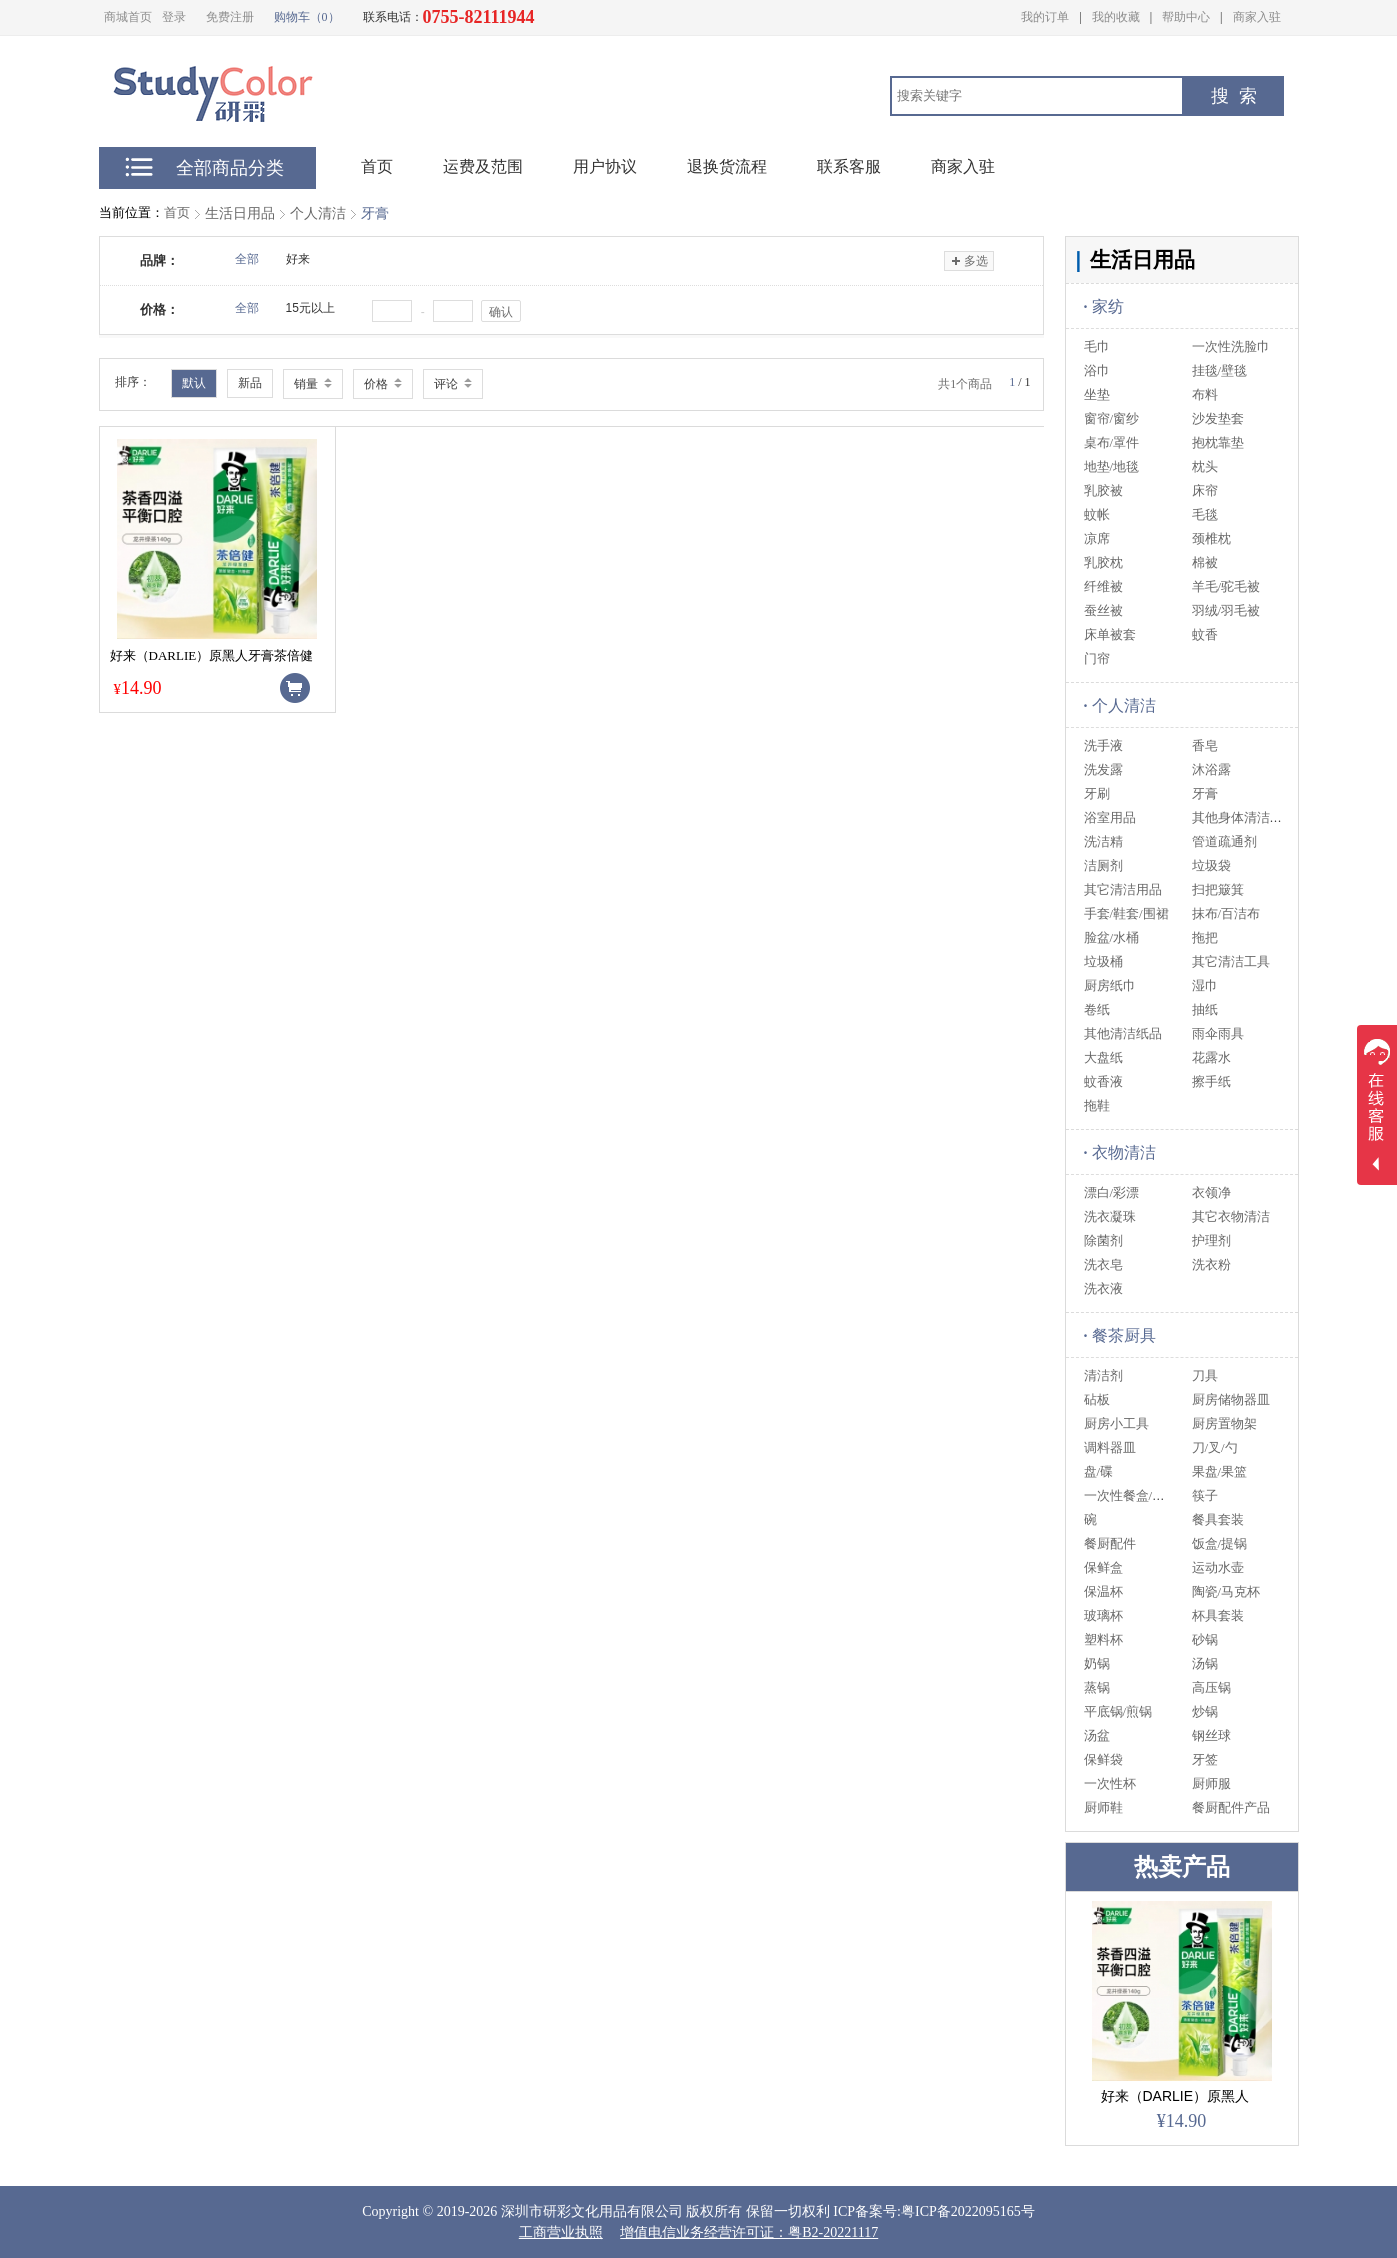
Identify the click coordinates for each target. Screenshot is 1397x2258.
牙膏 (375, 213)
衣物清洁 (1120, 1152)
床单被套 (1110, 634)
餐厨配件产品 (1231, 1807)
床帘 (1205, 490)
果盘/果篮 (1220, 1471)
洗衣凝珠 (1110, 1216)
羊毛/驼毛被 (1226, 586)
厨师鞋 (1103, 1807)
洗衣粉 (1211, 1264)
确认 (501, 312)
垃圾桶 (1103, 961)
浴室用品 (1110, 817)
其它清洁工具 (1231, 961)
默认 (194, 383)
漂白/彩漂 (1112, 1192)
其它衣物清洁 (1231, 1216)
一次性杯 (1110, 1783)
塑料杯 (1103, 1639)
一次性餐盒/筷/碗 (1133, 1495)
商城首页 (128, 17)
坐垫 (1097, 394)
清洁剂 (1103, 1375)
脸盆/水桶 (1112, 937)
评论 (453, 384)
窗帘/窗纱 (1112, 418)
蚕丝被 (1103, 610)
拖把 (1205, 937)
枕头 (1205, 466)
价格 (383, 384)
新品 (250, 383)
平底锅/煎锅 (1118, 1711)
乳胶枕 (1103, 562)
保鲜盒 (1103, 1567)
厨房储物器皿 (1231, 1399)
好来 (298, 259)
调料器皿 (1110, 1447)
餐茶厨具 (1120, 1335)
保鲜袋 (1103, 1759)
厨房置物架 (1224, 1423)
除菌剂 (1103, 1240)
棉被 (1205, 562)
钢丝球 (1211, 1735)
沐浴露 (1211, 769)
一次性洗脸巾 (1231, 346)
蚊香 (1205, 634)
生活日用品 (240, 213)
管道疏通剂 (1224, 841)
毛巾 (1097, 346)
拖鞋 (1097, 1105)
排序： (133, 382)
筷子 (1205, 1495)
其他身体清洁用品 (1244, 817)
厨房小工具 (1116, 1423)
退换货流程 (727, 166)
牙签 (1205, 1759)
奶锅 (1097, 1663)
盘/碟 (1099, 1471)
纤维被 (1103, 586)
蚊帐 (1097, 514)
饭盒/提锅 (1220, 1543)
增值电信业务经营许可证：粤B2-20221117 (749, 2232)
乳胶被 (1103, 490)
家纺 (1104, 306)
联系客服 (849, 166)
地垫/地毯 (1112, 466)
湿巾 (1205, 985)
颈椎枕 (1211, 538)
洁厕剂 (1103, 865)
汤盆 (1097, 1735)
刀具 (1205, 1375)
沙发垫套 (1218, 418)
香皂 (1205, 745)
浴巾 (1097, 370)
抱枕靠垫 (1218, 442)
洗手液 (1103, 745)
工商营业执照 (561, 2232)
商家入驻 (1257, 17)
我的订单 (1045, 17)
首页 (177, 212)
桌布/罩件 (1112, 442)
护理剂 (1211, 1240)
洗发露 (1103, 769)
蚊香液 (1103, 1081)
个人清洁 (318, 213)
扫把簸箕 (1218, 889)
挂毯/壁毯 (1220, 370)
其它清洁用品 (1123, 889)
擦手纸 (1211, 1081)
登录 (174, 17)
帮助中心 (1186, 17)
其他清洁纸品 (1123, 1033)
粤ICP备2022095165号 (968, 2211)
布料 (1205, 394)
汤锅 (1205, 1663)
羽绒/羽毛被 (1226, 610)
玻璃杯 (1103, 1615)
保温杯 (1103, 1591)
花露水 (1211, 1057)
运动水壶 (1218, 1567)
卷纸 (1097, 1009)
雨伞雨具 (1218, 1033)
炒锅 (1205, 1711)
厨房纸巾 (1110, 985)
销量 (313, 384)
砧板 (1097, 1399)
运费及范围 (483, 166)
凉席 (1097, 538)
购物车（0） (307, 17)
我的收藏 (1116, 17)
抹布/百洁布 (1226, 913)
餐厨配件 (1110, 1543)
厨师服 (1211, 1783)
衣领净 (1211, 1192)
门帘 (1097, 658)
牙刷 (1097, 793)
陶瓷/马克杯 (1226, 1591)
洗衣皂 (1103, 1264)
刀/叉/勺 (1215, 1447)
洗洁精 (1103, 841)
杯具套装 (1218, 1615)
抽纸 (1205, 1009)
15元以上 (310, 308)
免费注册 (230, 17)
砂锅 (1205, 1639)
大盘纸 (1103, 1057)
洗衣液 (1103, 1288)
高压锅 (1211, 1687)
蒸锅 (1097, 1687)
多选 (968, 261)
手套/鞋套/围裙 (1126, 913)
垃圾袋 (1211, 865)
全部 (247, 259)
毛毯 (1205, 514)
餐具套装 (1218, 1519)
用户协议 (605, 166)
